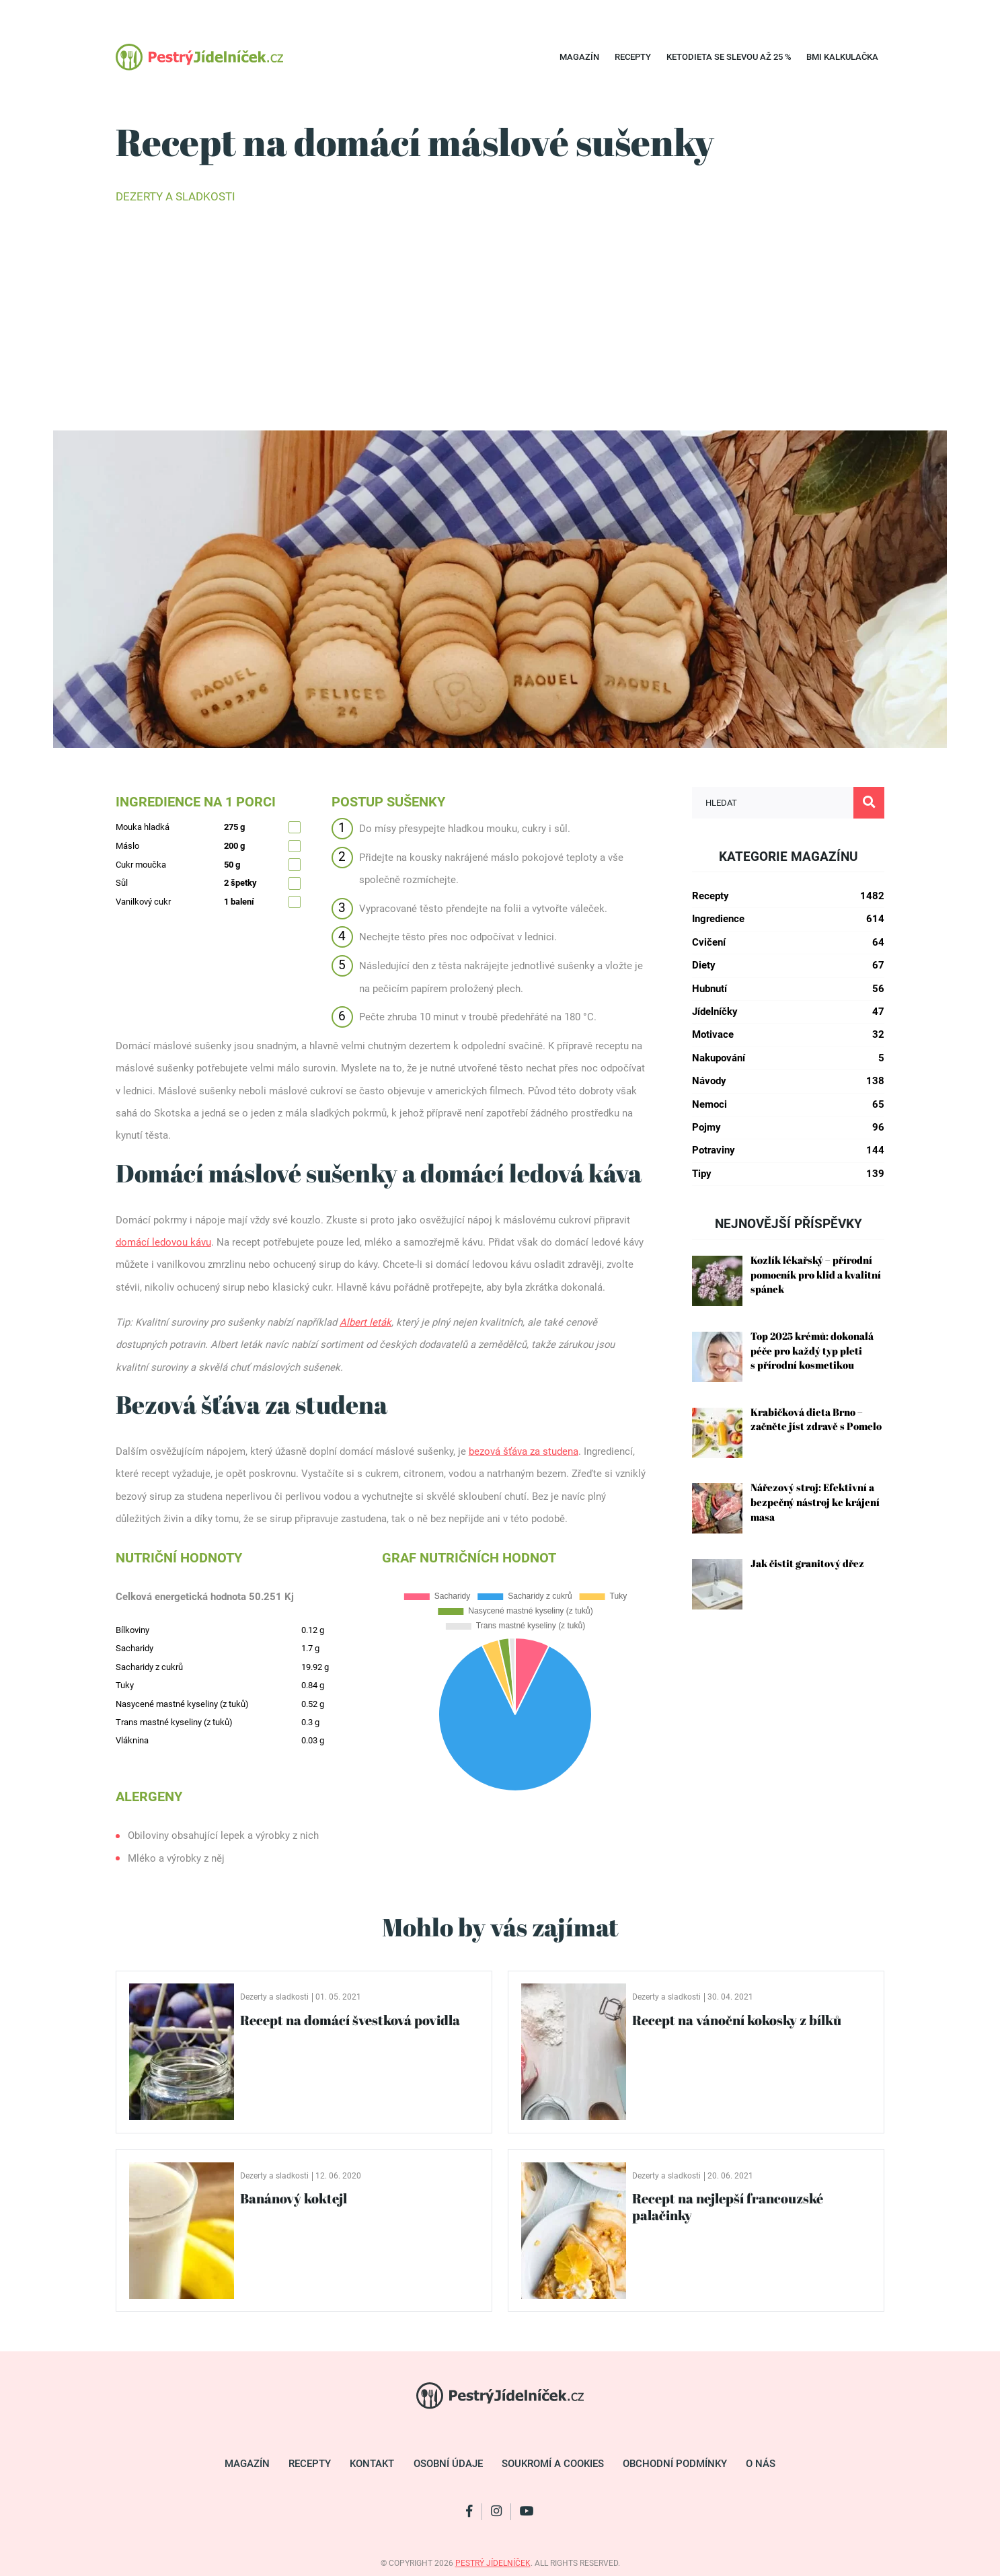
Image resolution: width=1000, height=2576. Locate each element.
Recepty (633, 56)
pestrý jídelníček (493, 2563)
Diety (788, 965)
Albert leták (365, 1322)
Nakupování (788, 1058)
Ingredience (788, 919)
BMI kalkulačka (842, 56)
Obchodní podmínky (675, 2464)
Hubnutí (788, 989)
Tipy (788, 1174)
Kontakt (372, 2464)
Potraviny (788, 1150)
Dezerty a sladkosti (175, 196)
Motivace (788, 1035)
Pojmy (788, 1127)
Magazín (579, 56)
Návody (788, 1081)
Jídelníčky (788, 1012)
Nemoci (788, 1105)
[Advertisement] (500, 316)
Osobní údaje (448, 2464)
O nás (760, 2464)
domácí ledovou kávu (163, 1242)
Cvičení (788, 943)
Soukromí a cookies (553, 2464)
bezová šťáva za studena (523, 1451)
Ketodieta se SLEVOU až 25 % (729, 56)
